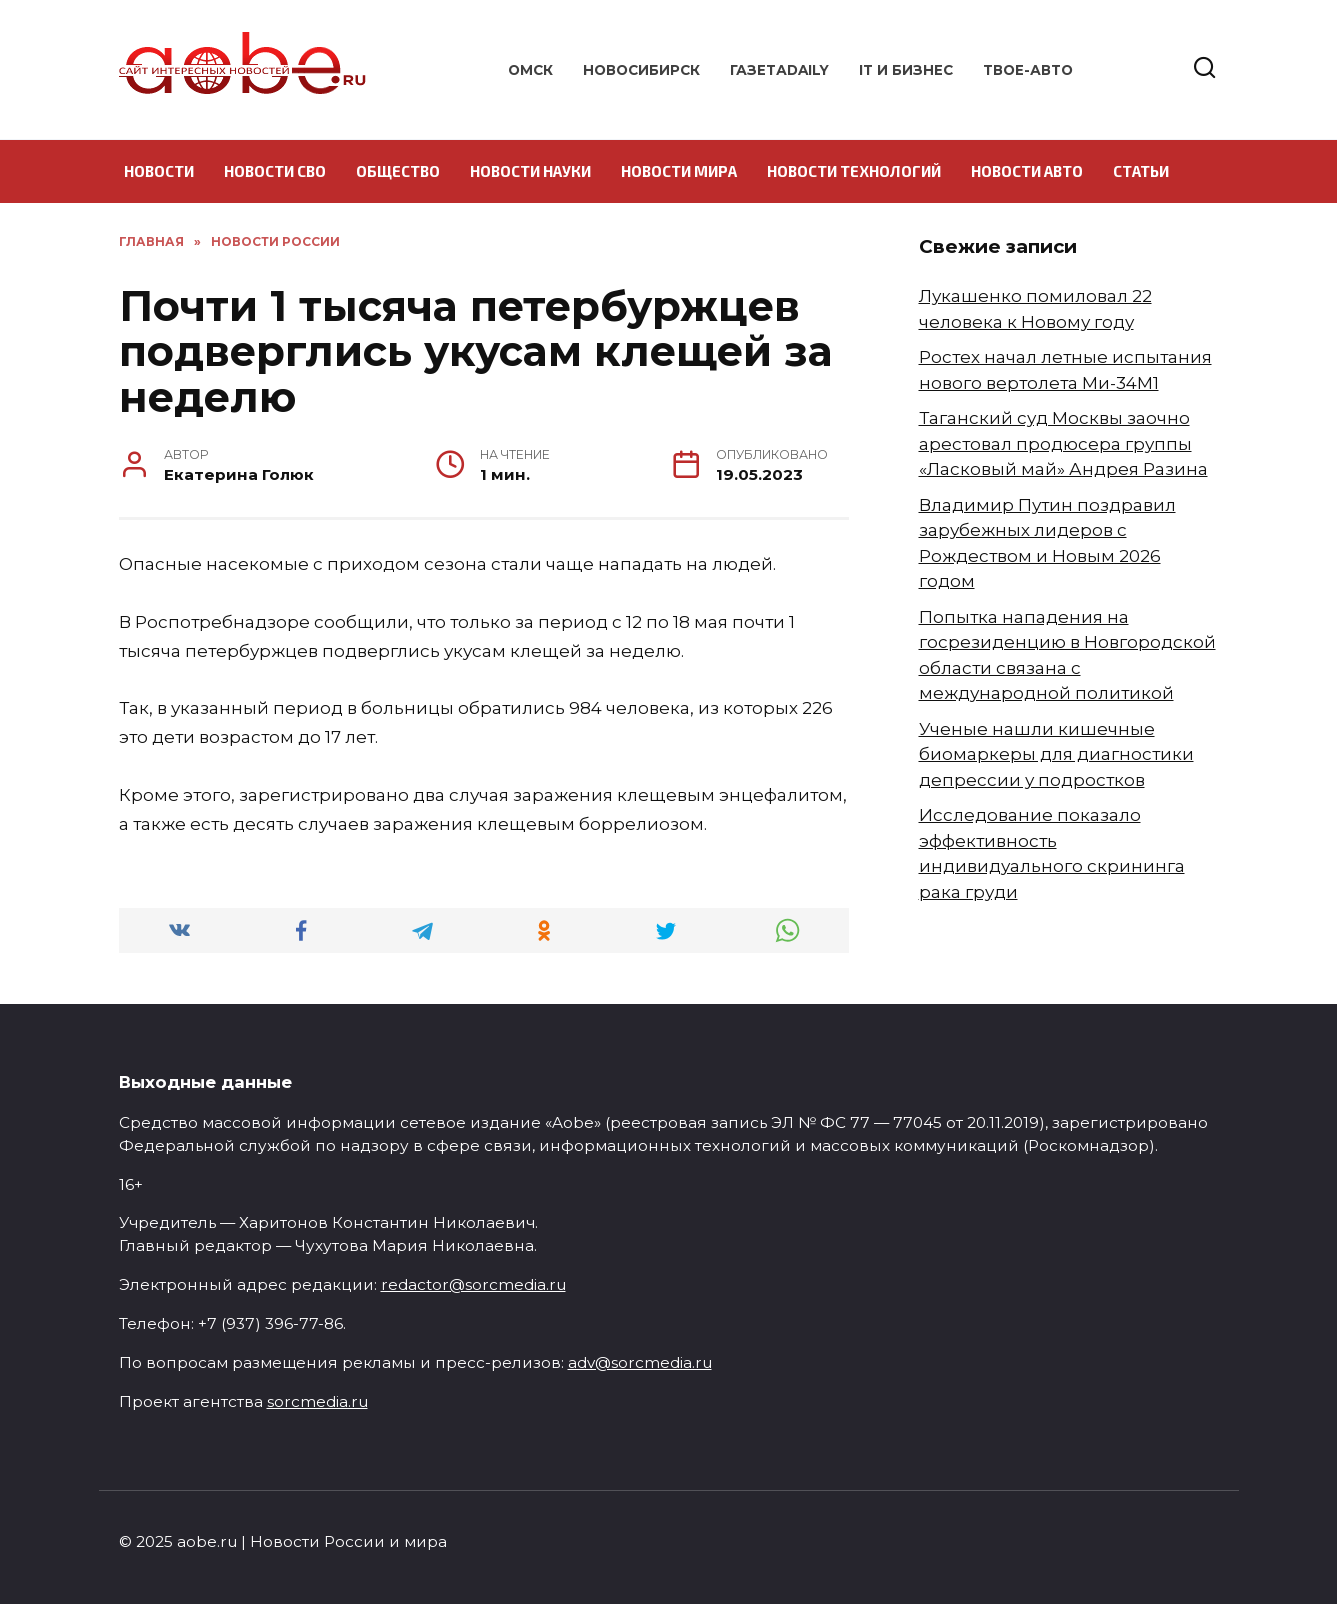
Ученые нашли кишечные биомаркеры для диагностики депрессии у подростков (1056, 754)
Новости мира (679, 171)
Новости (159, 171)
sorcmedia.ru (317, 1401)
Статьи (1141, 171)
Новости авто (1027, 171)
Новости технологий (854, 171)
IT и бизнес (906, 70)
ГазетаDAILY (779, 70)
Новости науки (530, 171)
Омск (530, 70)
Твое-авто (1028, 70)
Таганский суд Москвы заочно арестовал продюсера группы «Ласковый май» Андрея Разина (1063, 443)
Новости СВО (275, 171)
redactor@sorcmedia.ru (473, 1284)
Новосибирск (641, 70)
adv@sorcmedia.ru (640, 1362)
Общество (398, 171)
